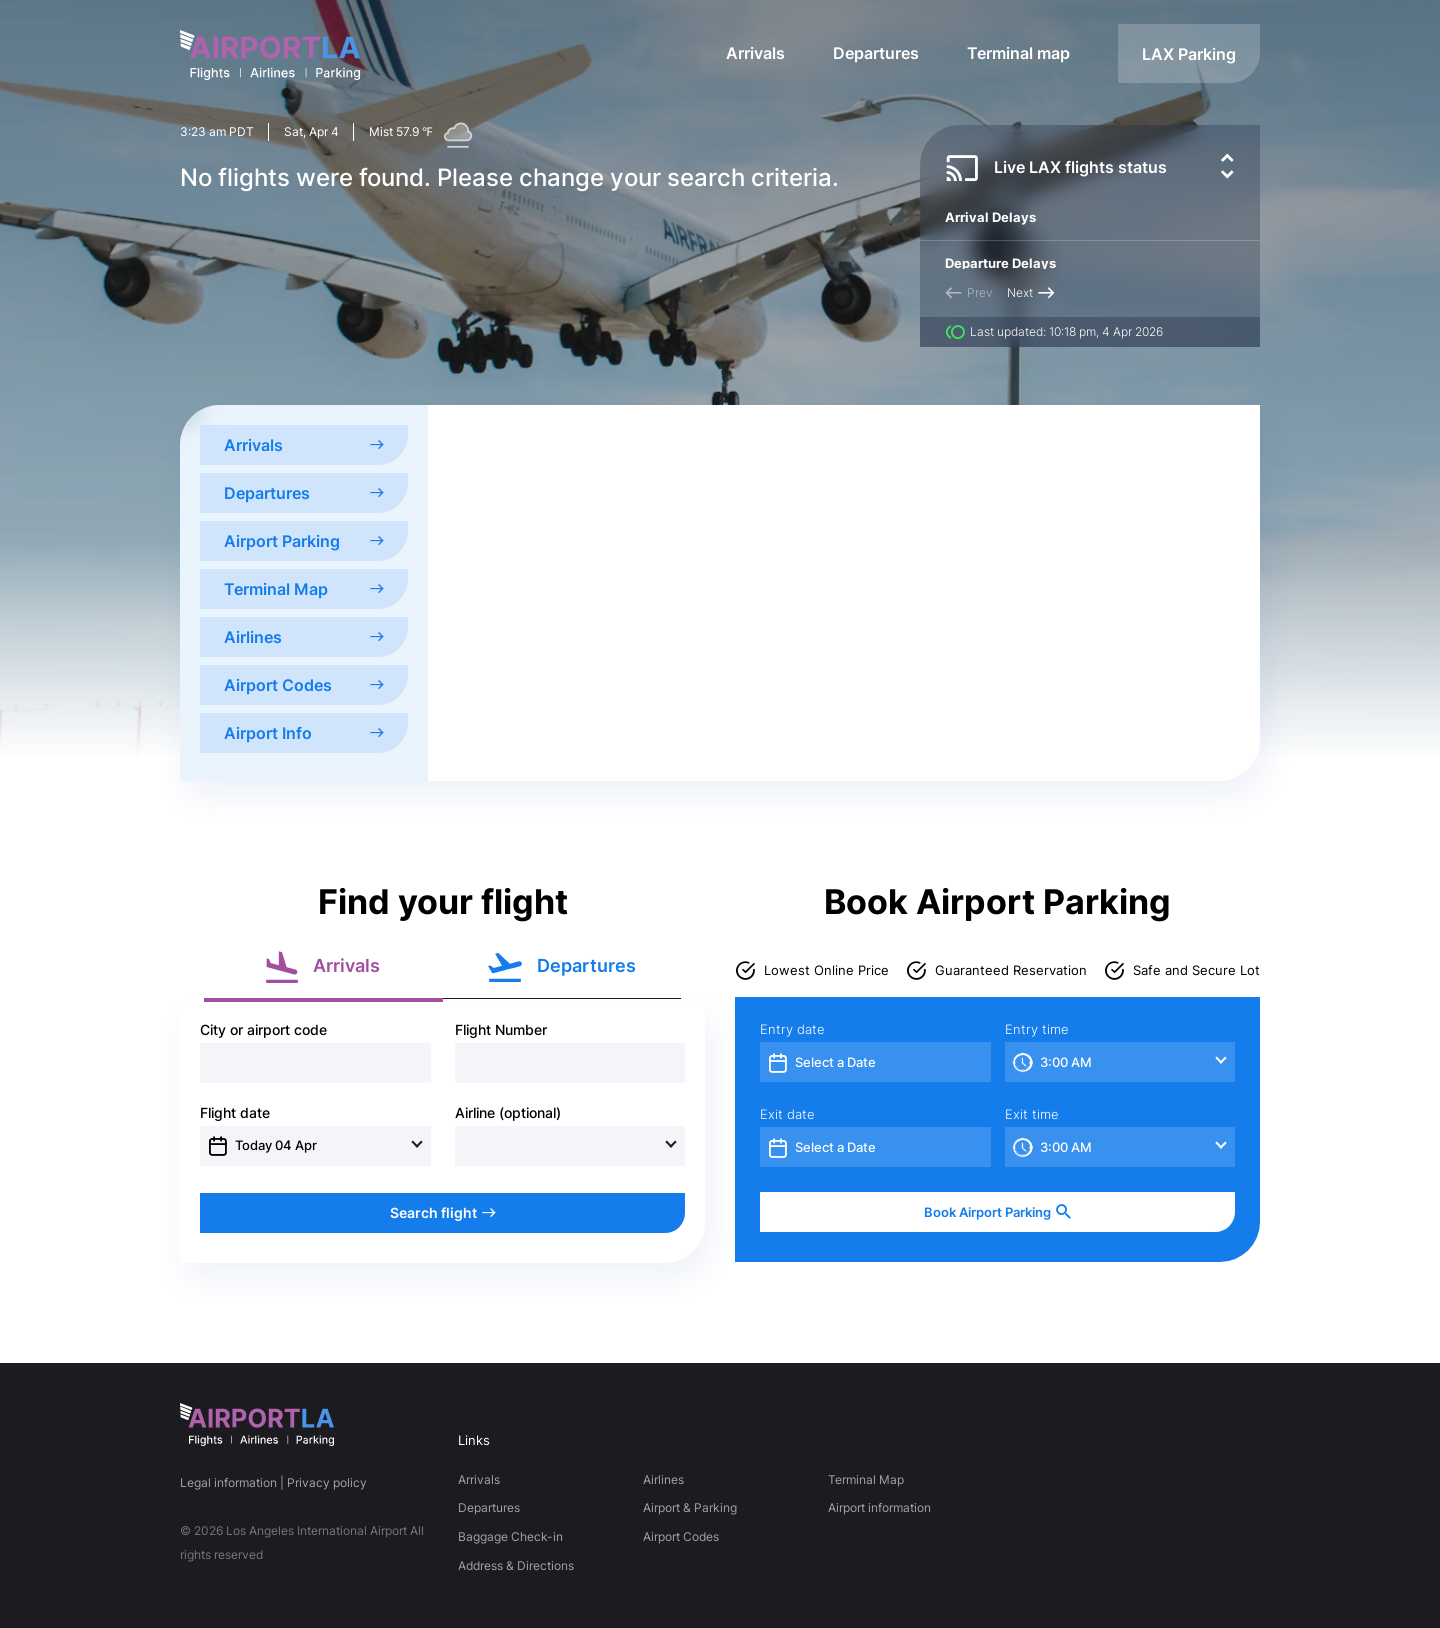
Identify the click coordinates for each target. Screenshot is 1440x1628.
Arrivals (755, 53)
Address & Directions (516, 1565)
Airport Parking (304, 541)
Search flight (443, 1212)
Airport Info (304, 733)
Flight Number (501, 1030)
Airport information (879, 1507)
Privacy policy (327, 1482)
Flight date (235, 1113)
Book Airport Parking (998, 1212)
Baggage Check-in (510, 1536)
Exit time (1032, 1114)
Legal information (228, 1482)
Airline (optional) (508, 1113)
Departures (876, 53)
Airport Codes (304, 685)
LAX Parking (1189, 54)
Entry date (792, 1029)
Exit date (787, 1114)
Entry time (1037, 1029)
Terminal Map (304, 589)
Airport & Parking (690, 1507)
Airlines (304, 637)
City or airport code (263, 1030)
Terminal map (1018, 53)
